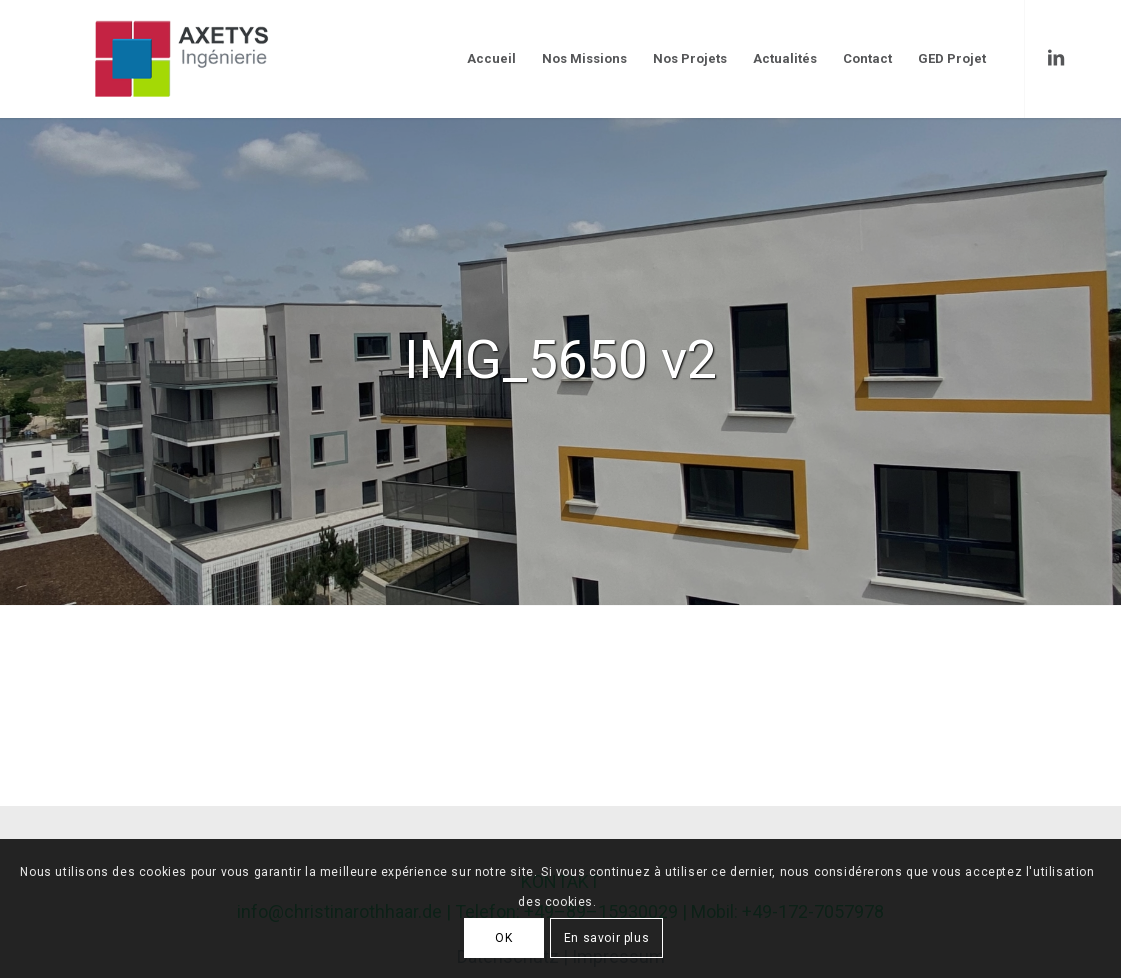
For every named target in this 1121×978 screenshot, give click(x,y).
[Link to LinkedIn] (1056, 58)
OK (503, 938)
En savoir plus (606, 938)
